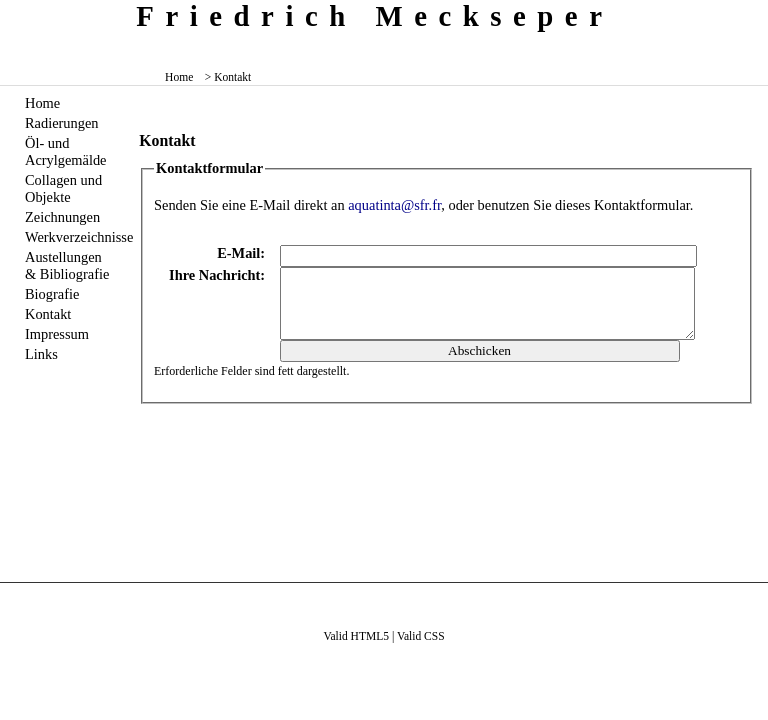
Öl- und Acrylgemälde (66, 151)
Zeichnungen (62, 217)
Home (179, 77)
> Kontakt (228, 77)
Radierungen (62, 123)
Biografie (52, 294)
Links (41, 354)
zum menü (738, 14)
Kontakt (48, 314)
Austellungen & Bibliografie (67, 265)
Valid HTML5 (356, 636)
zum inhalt (745, 14)
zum (754, 14)
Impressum (57, 334)
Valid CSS (421, 636)
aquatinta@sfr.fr (394, 205)
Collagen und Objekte (63, 188)
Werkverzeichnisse (70, 237)
